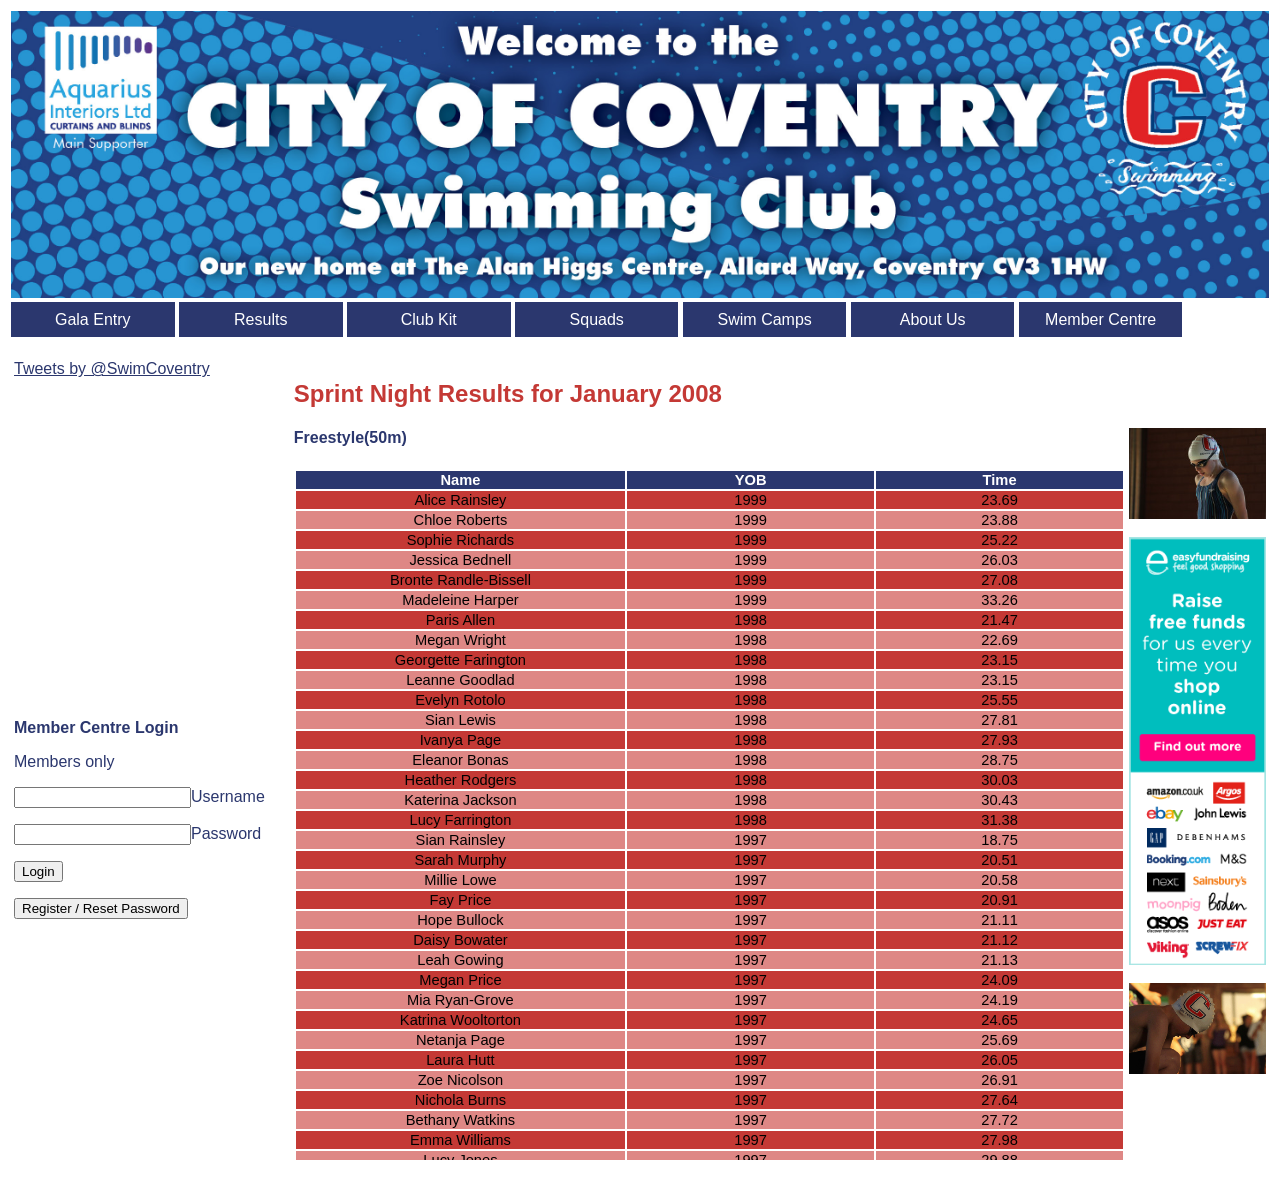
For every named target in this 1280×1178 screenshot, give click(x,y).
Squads (597, 319)
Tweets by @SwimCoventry (112, 368)
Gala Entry (93, 319)
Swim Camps (765, 319)
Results (260, 319)
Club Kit (429, 319)
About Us (933, 319)
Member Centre (1100, 319)
